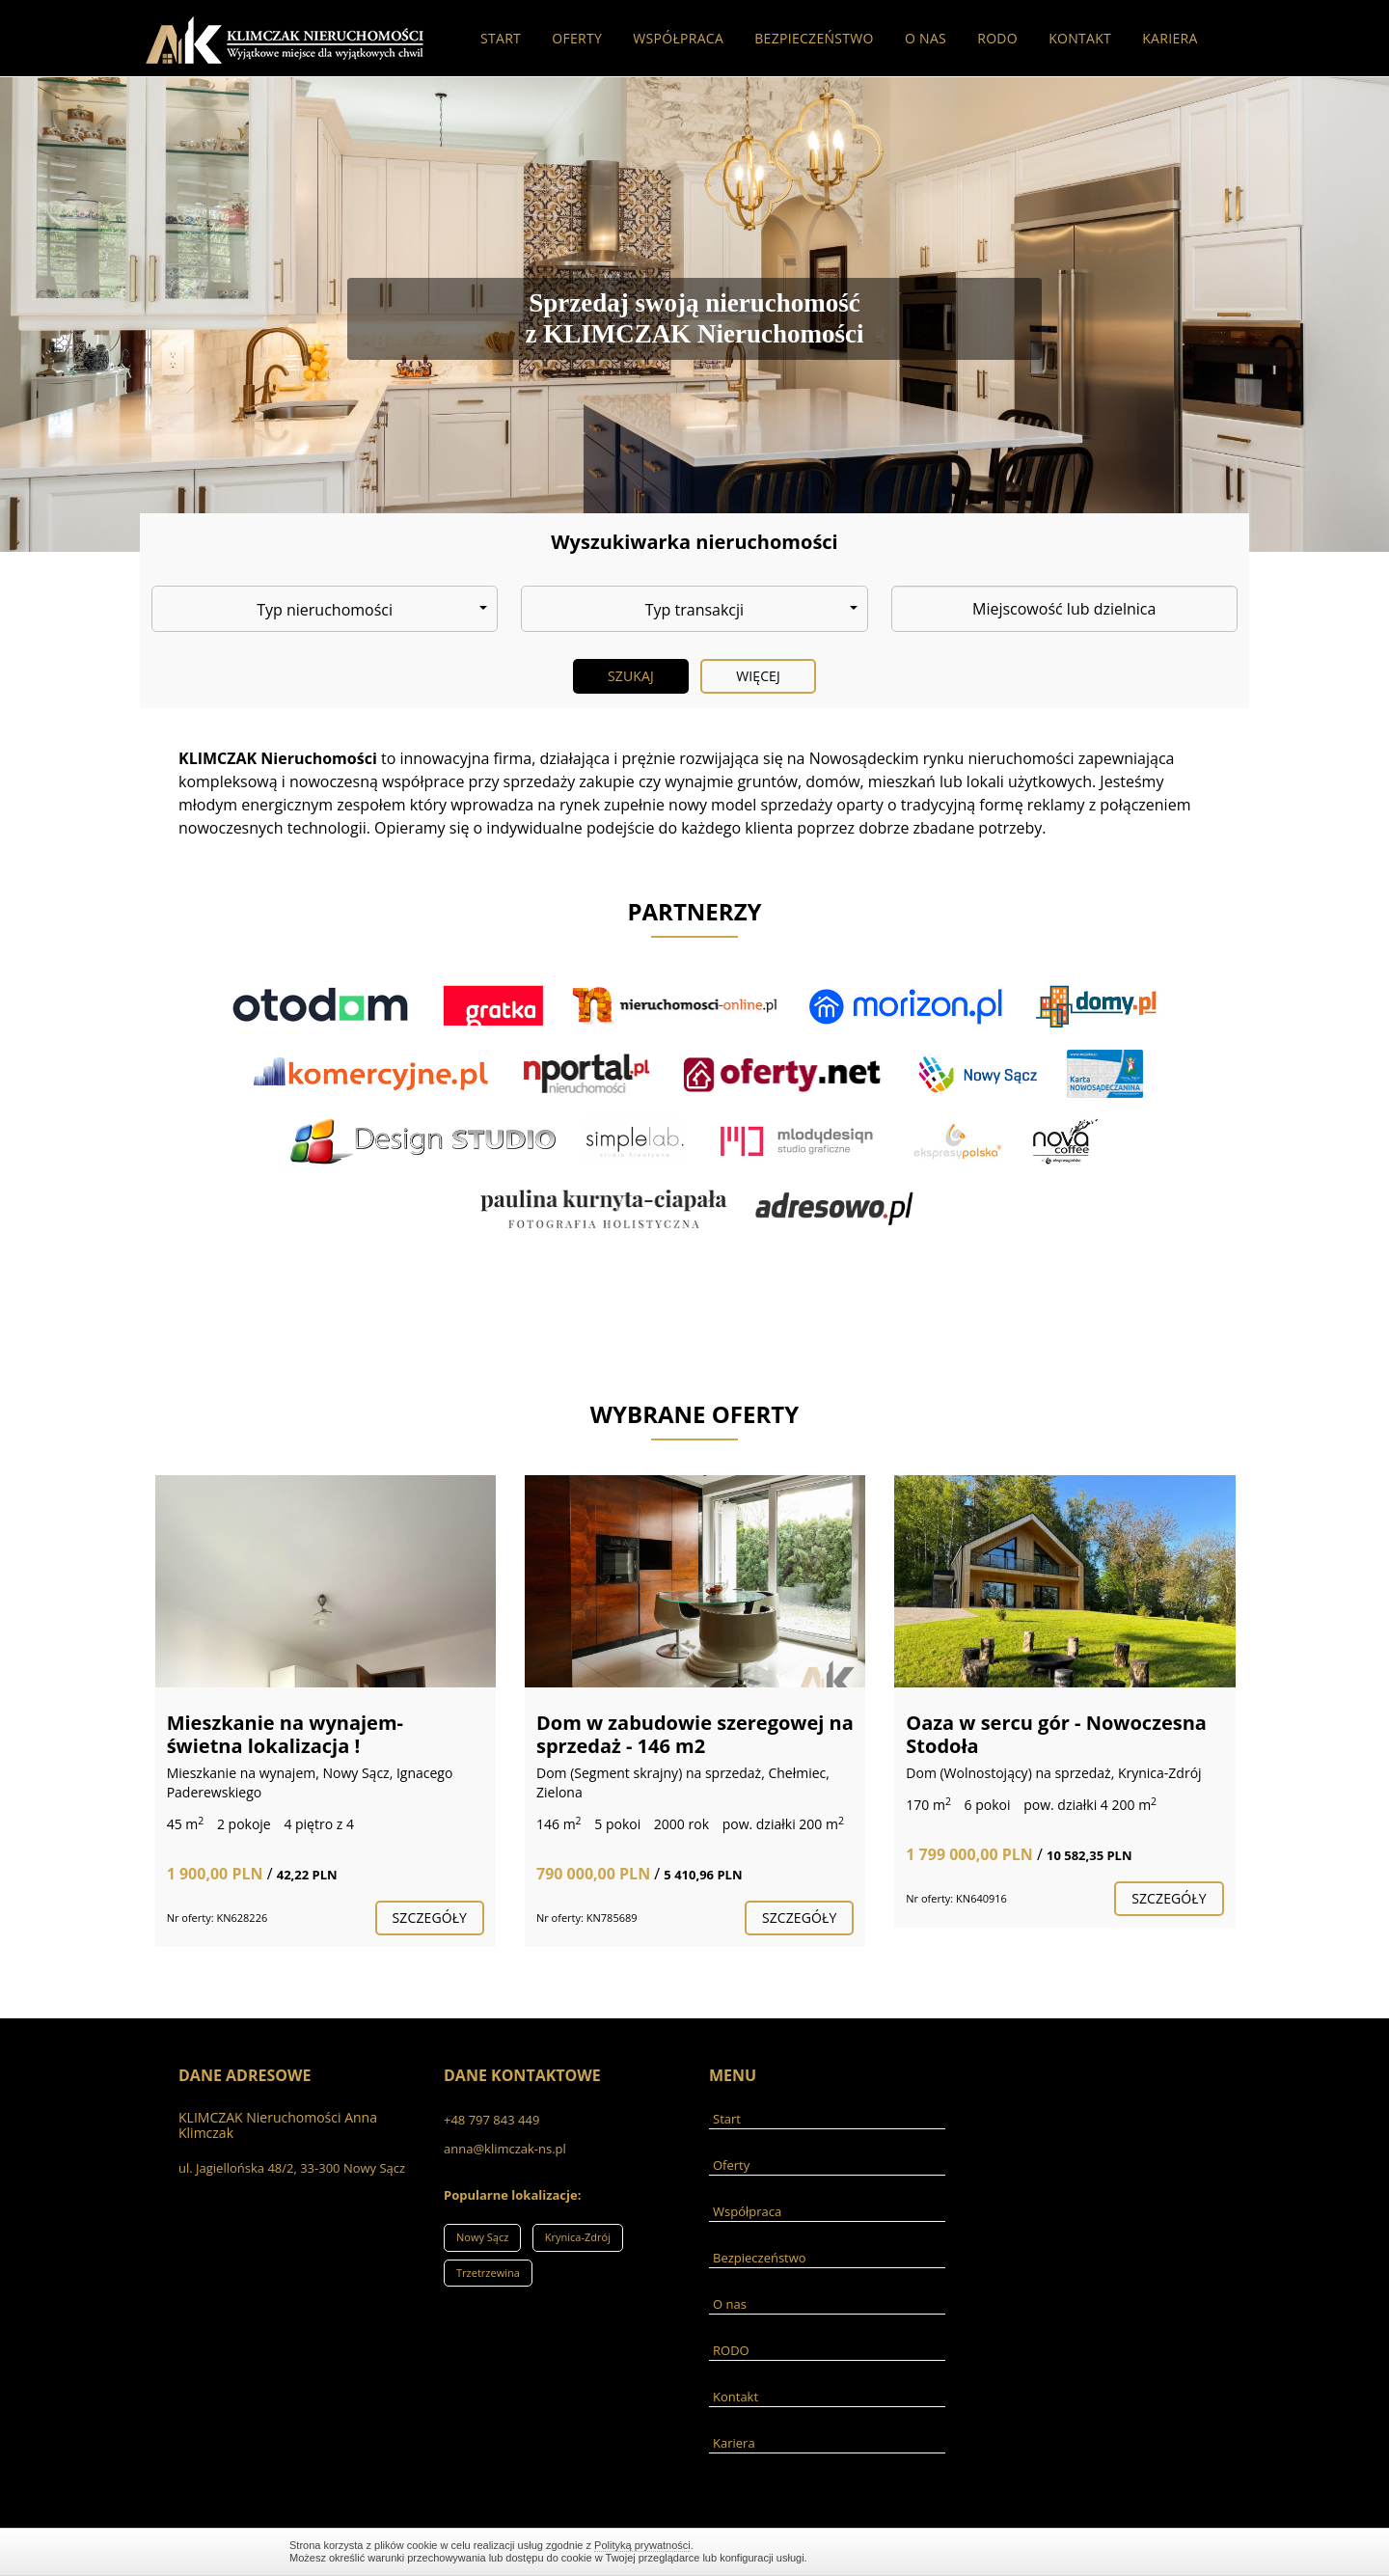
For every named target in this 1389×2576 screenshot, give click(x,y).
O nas (925, 38)
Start (500, 38)
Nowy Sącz (482, 2237)
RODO (997, 38)
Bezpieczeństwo (814, 38)
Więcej (758, 676)
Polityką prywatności (642, 2545)
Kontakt (1080, 38)
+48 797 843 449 (491, 2119)
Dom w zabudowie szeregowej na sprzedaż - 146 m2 (695, 1734)
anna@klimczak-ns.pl (505, 2148)
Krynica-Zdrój (578, 2237)
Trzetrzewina (488, 2272)
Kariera (1169, 38)
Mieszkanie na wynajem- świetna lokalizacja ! (285, 1734)
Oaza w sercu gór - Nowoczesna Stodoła (1056, 1734)
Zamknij (1090, 2551)
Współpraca (678, 38)
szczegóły (430, 1917)
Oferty (577, 38)
